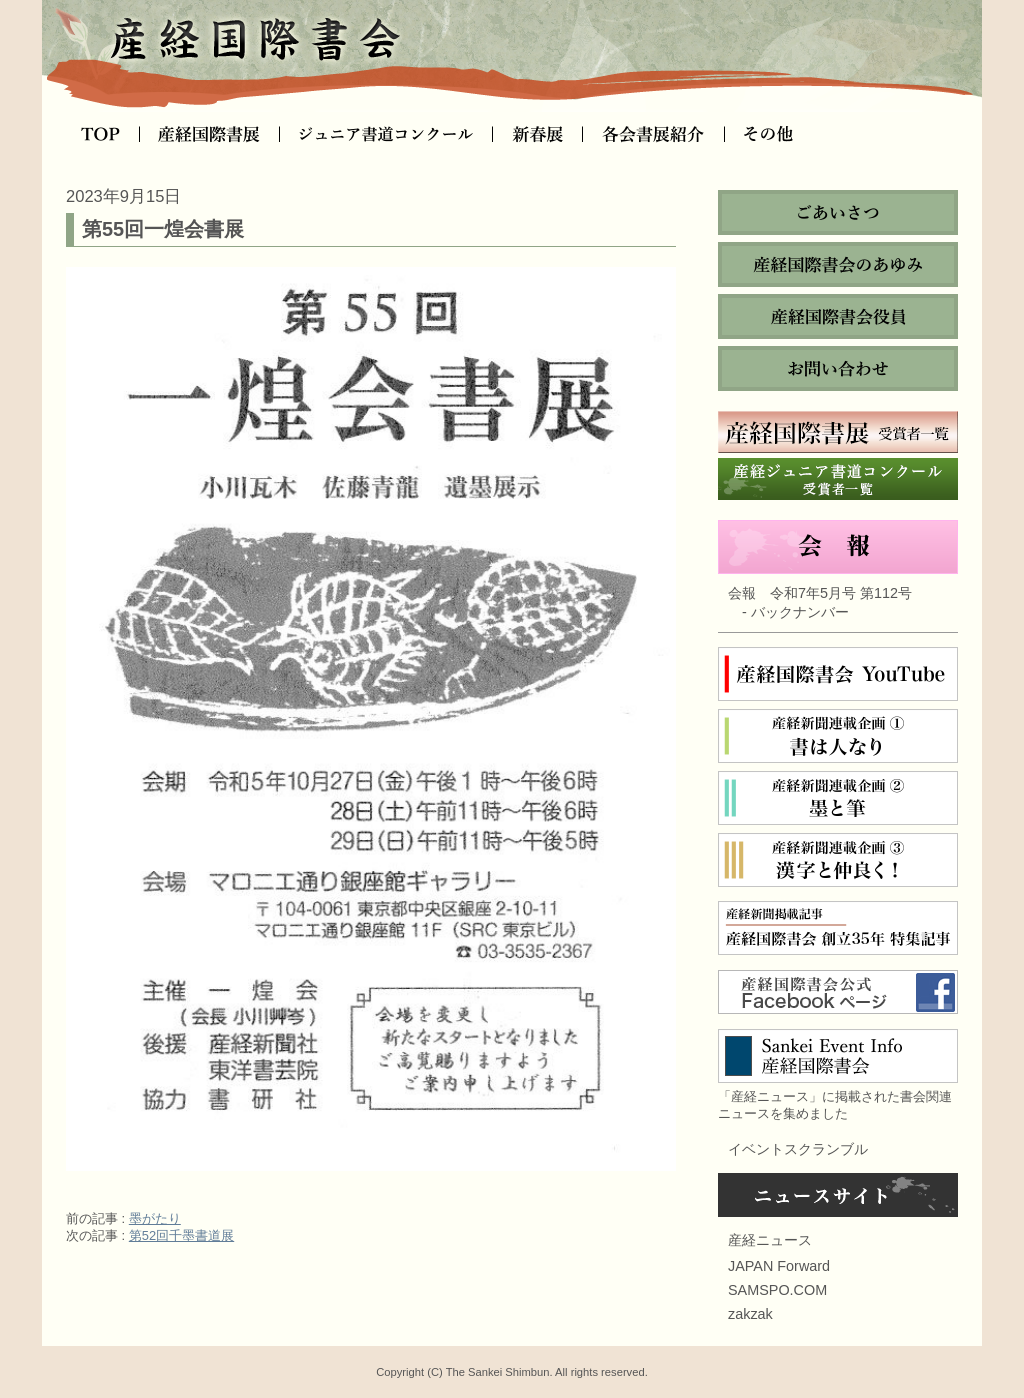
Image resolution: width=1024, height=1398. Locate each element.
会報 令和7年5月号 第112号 (820, 593)
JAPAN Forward (779, 1266)
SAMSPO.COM (777, 1290)
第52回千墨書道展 (181, 1235)
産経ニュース (770, 1240)
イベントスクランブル (798, 1149)
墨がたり (155, 1218)
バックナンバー (800, 612)
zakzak (750, 1314)
